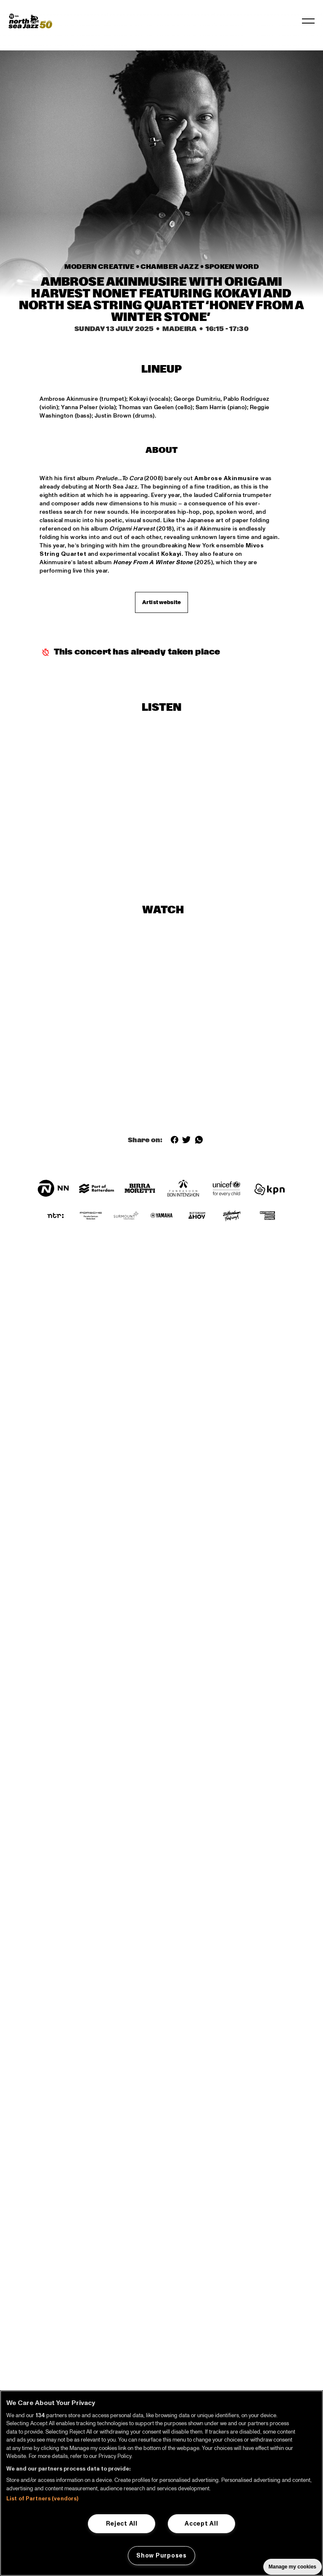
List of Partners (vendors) (42, 2498)
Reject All (122, 2523)
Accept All (201, 2523)
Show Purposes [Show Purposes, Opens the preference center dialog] (161, 2555)
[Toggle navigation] (308, 21)
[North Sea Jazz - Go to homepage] (30, 21)
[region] (161, 2483)
